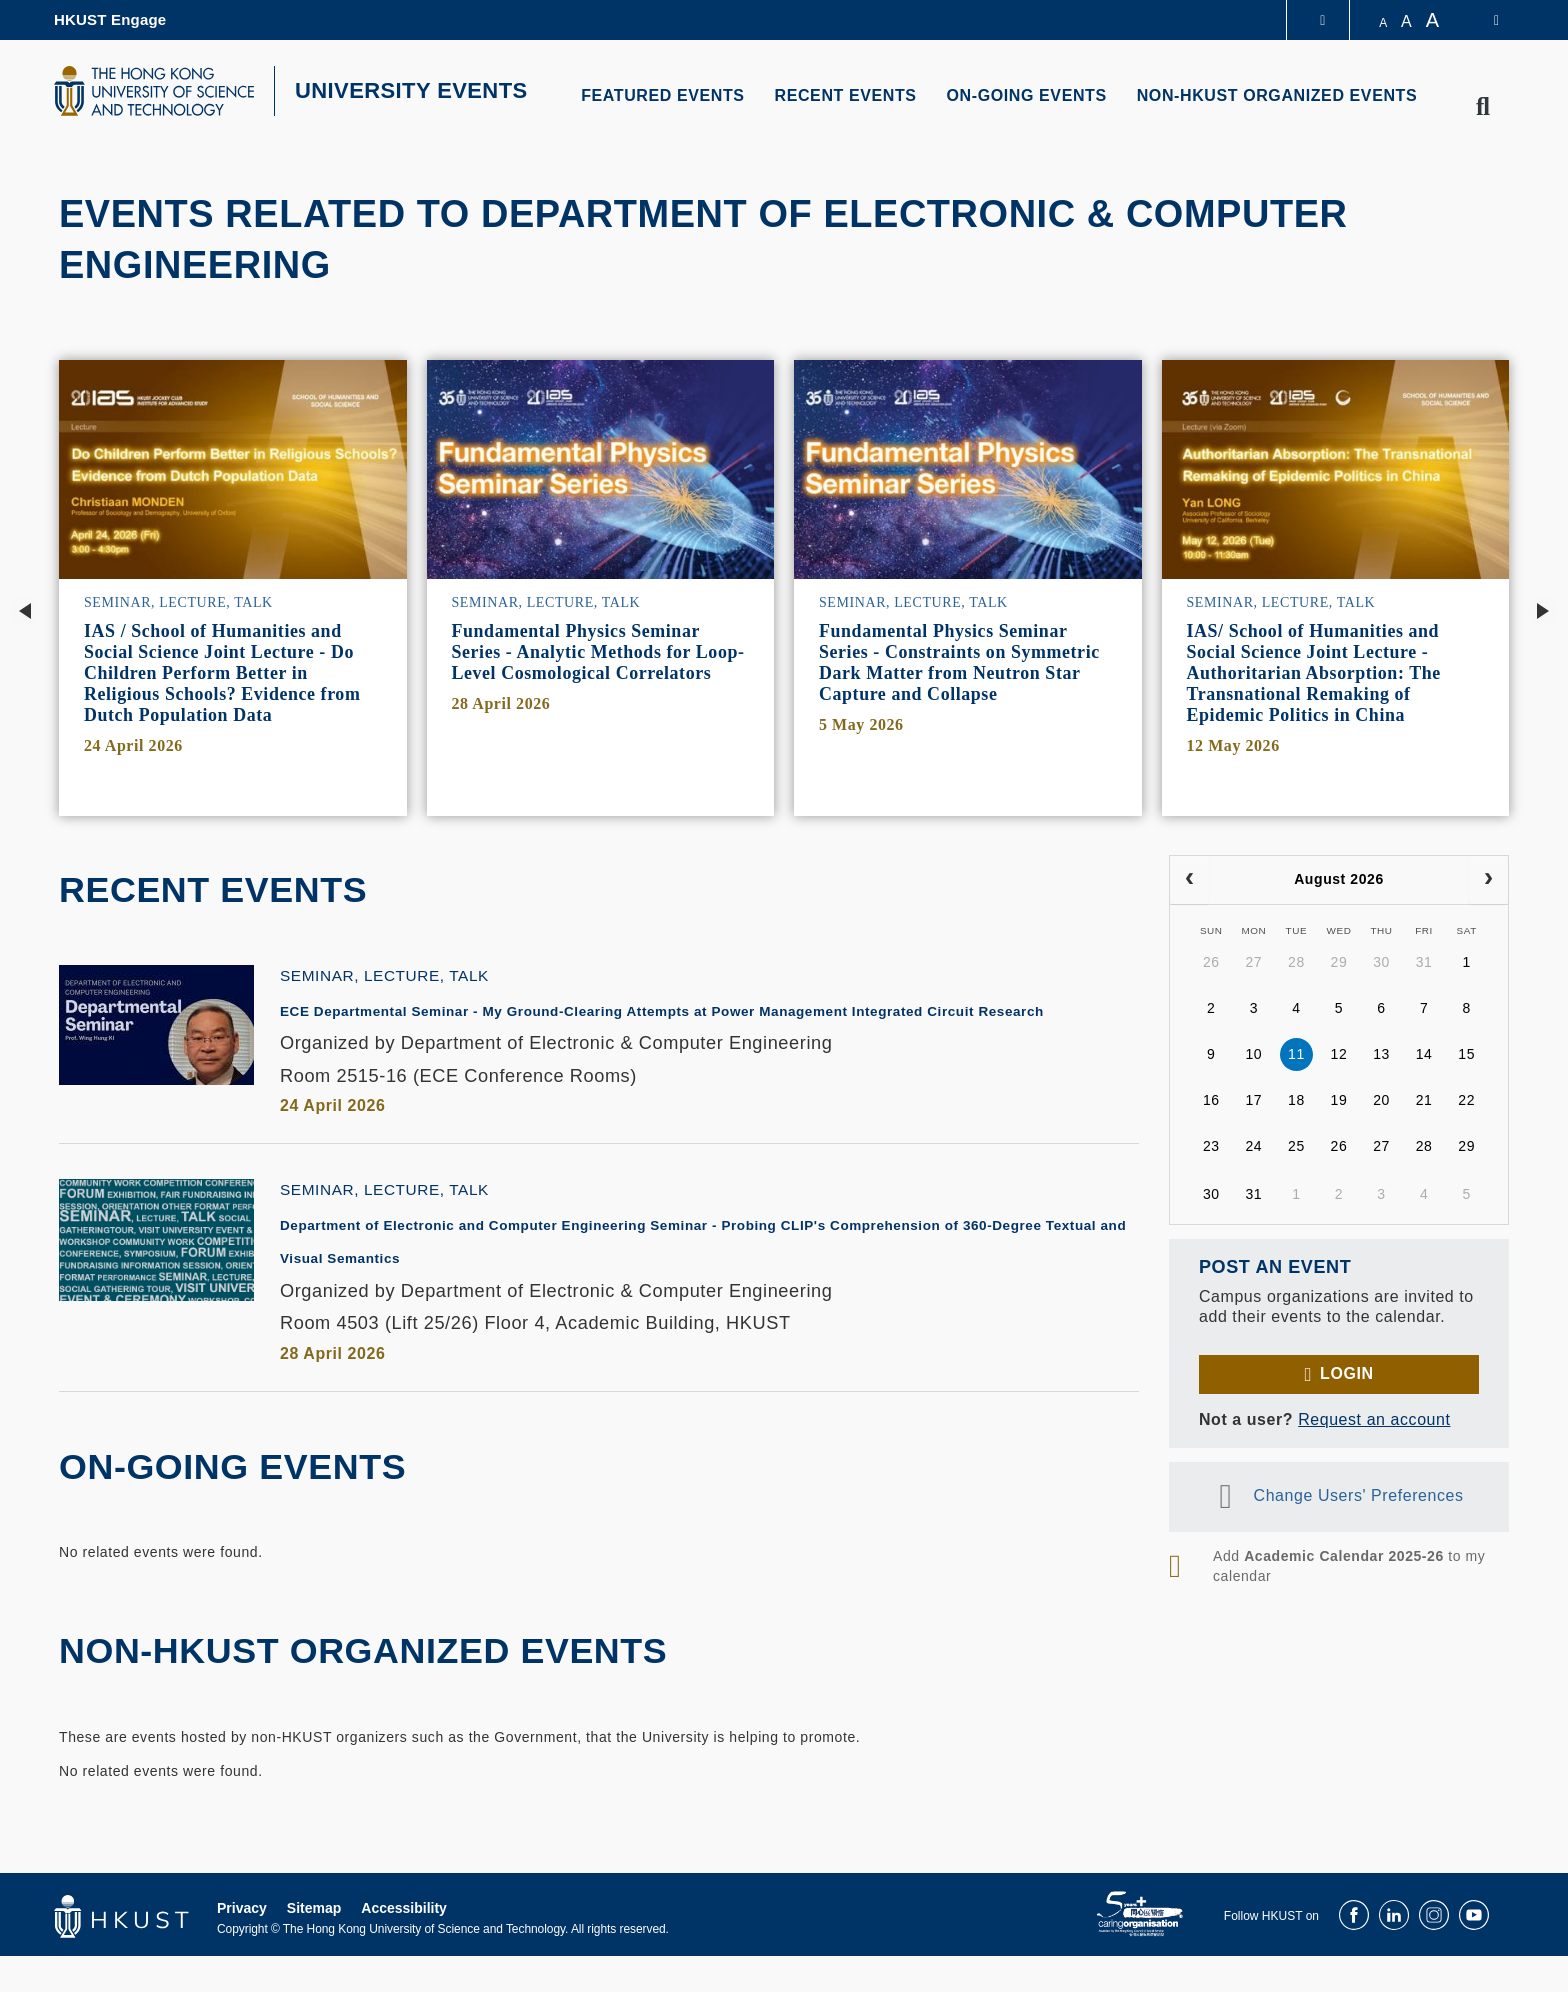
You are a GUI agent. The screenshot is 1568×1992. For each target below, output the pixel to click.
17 (1253, 1100)
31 (1424, 962)
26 (1211, 962)
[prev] (1189, 880)
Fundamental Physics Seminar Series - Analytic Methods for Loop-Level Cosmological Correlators (598, 652)
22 (1466, 1100)
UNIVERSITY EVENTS (411, 90)
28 (1296, 962)
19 (1339, 1100)
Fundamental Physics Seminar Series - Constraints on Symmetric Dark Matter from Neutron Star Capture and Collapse (959, 662)
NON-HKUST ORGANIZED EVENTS (1277, 95)
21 (1424, 1100)
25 (1296, 1146)
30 (1381, 962)
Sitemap (314, 1944)
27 (1253, 962)
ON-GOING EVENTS (1027, 95)
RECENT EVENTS (846, 95)
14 (1424, 1054)
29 (1339, 962)
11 (1296, 1054)
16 (1211, 1100)
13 (1381, 1054)
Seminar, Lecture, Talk (178, 602)
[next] (1488, 880)
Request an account (1374, 1419)
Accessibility (404, 1944)
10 (1253, 1054)
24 (1253, 1146)
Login (1346, 1373)
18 (1296, 1100)
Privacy (242, 1944)
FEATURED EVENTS (662, 95)
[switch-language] (1483, 20)
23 (1211, 1146)
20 (1381, 1100)
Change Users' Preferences (1359, 1495)
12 (1339, 1054)
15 (1466, 1054)
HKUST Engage (110, 19)
